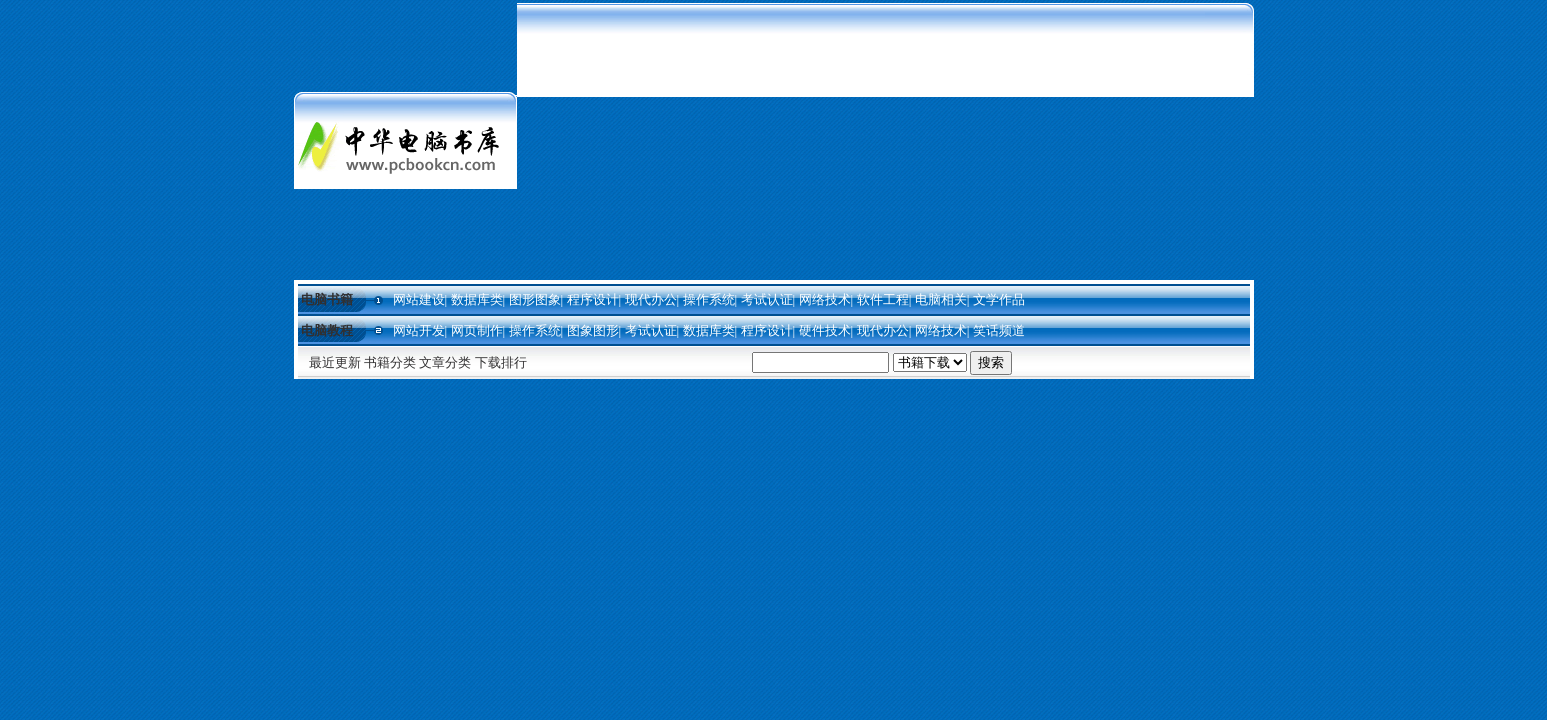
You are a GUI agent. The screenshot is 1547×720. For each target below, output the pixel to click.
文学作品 (999, 299)
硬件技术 (825, 330)
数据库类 (477, 299)
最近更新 (335, 362)
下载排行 (501, 362)
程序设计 (593, 299)
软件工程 (883, 299)
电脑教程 (327, 330)
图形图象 (535, 299)
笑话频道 (999, 330)
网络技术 (825, 299)
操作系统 (709, 299)
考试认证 (767, 299)
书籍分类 (390, 362)
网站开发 (419, 330)
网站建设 (419, 299)
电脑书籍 (327, 299)
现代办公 (651, 299)
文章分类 (445, 362)
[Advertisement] (885, 140)
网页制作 (477, 330)
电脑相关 (941, 299)
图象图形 (593, 330)
